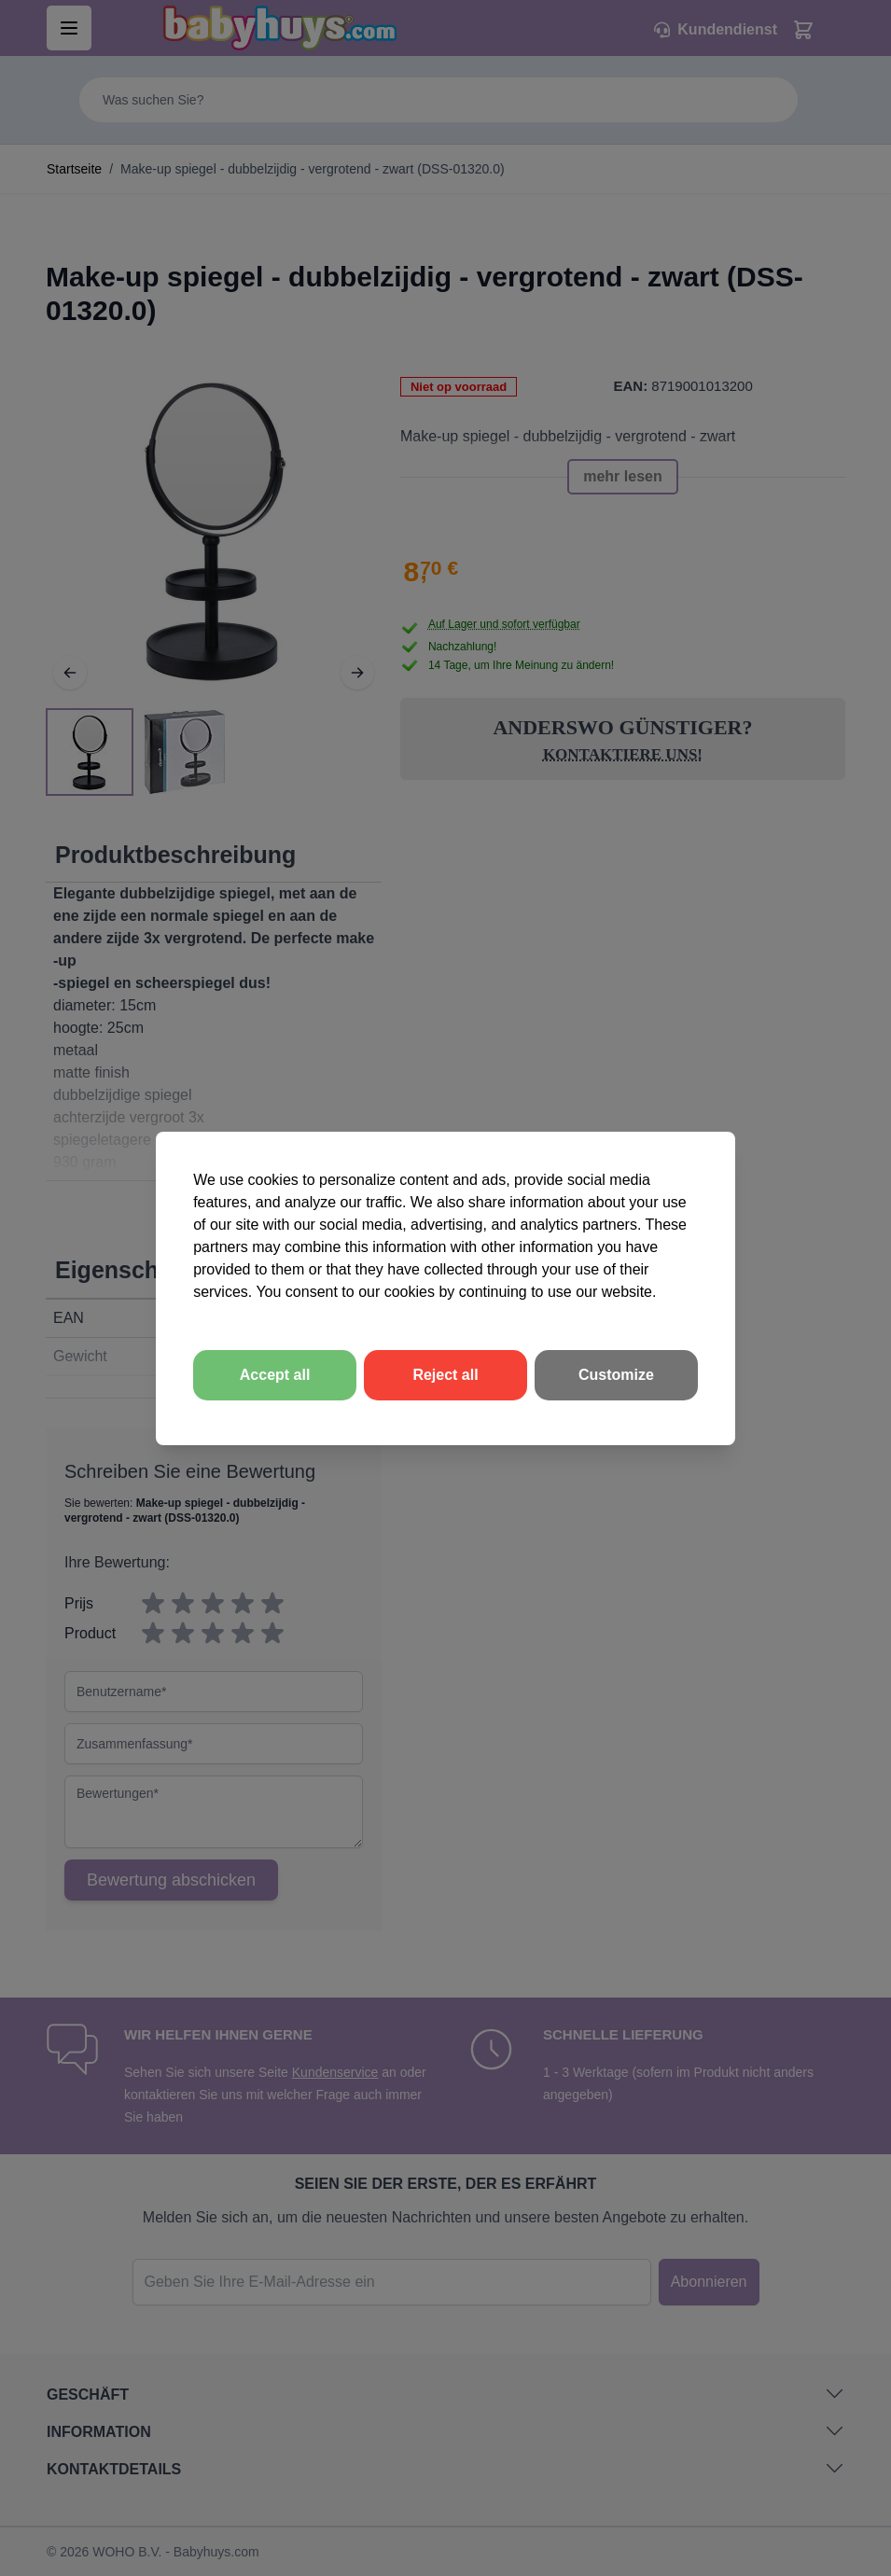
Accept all (275, 1375)
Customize (616, 1375)
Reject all (445, 1375)
